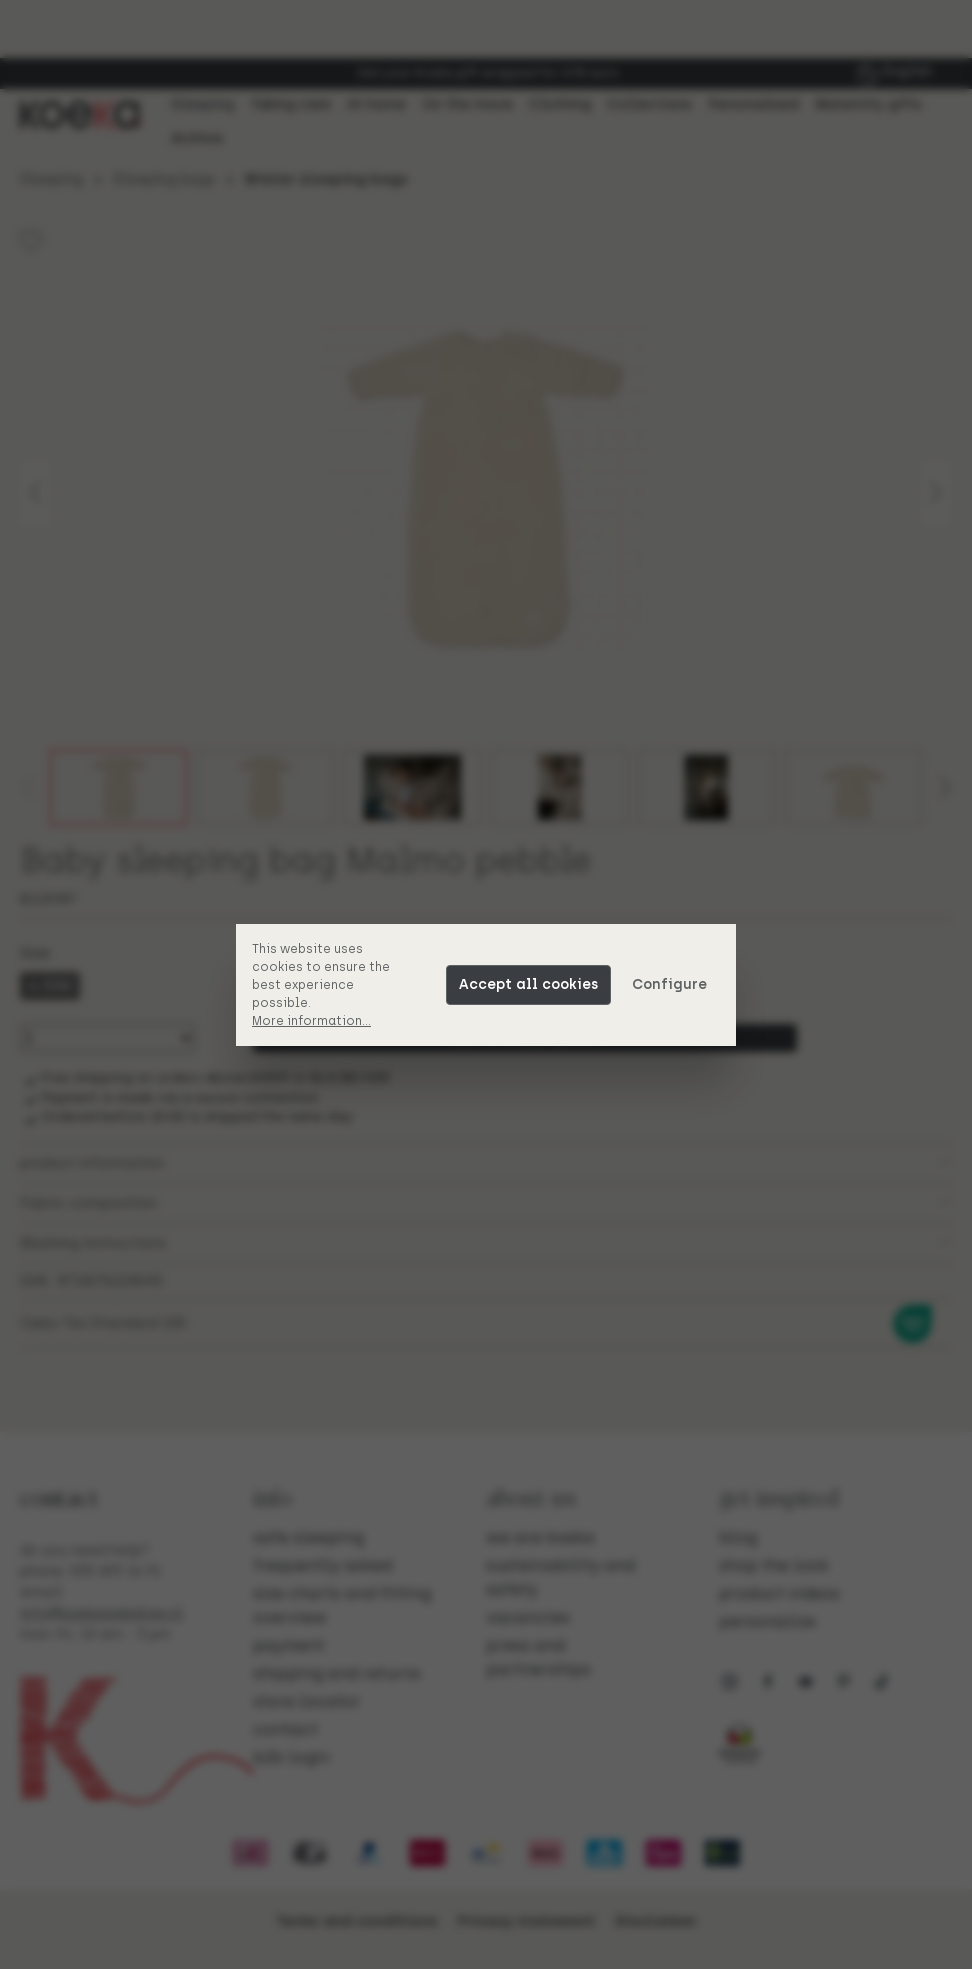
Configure (669, 984)
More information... (311, 1021)
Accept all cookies (528, 984)
